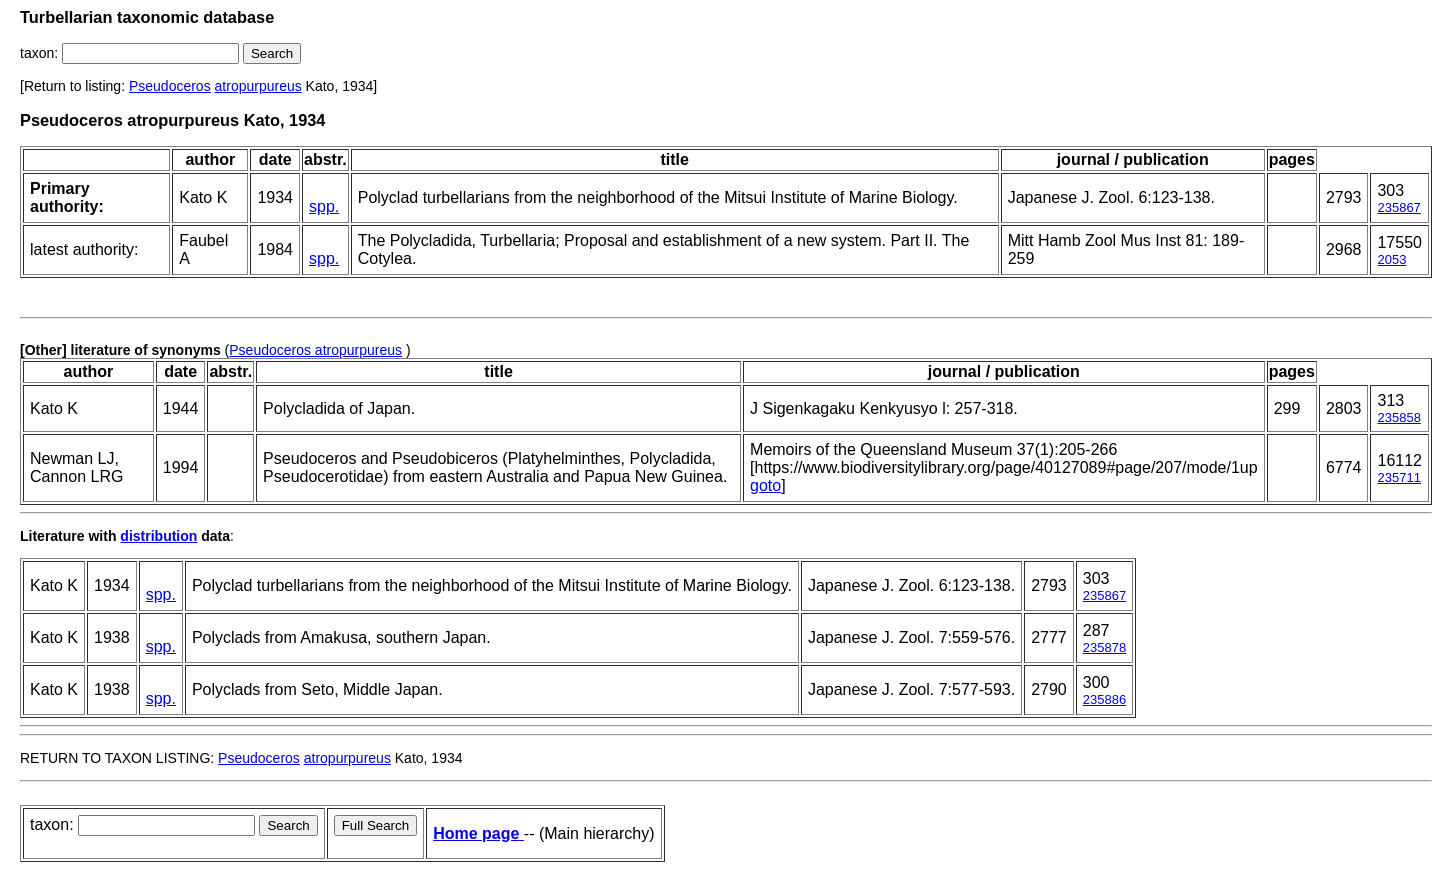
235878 (1104, 647)
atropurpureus (258, 86)
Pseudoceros (170, 86)
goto (765, 485)
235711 (1398, 477)
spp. (324, 206)
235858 (1398, 417)
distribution (158, 536)
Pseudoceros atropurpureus (315, 350)
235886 (1104, 699)
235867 (1398, 207)
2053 (1391, 259)
